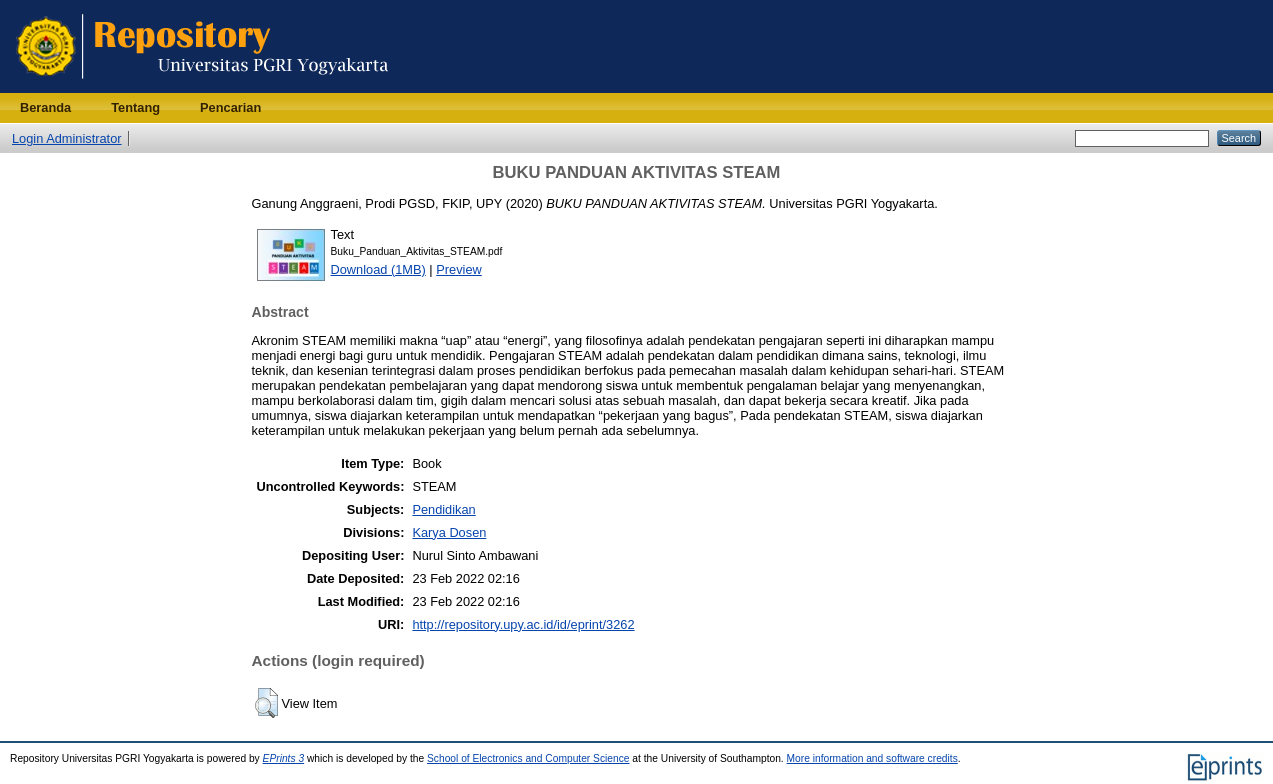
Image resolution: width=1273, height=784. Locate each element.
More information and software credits (872, 758)
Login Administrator (67, 138)
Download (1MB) (378, 269)
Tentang (135, 107)
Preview (459, 269)
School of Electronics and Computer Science (528, 758)
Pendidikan (443, 509)
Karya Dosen (449, 532)
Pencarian (230, 107)
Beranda (45, 107)
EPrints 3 (284, 758)
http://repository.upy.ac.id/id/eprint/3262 (523, 624)
